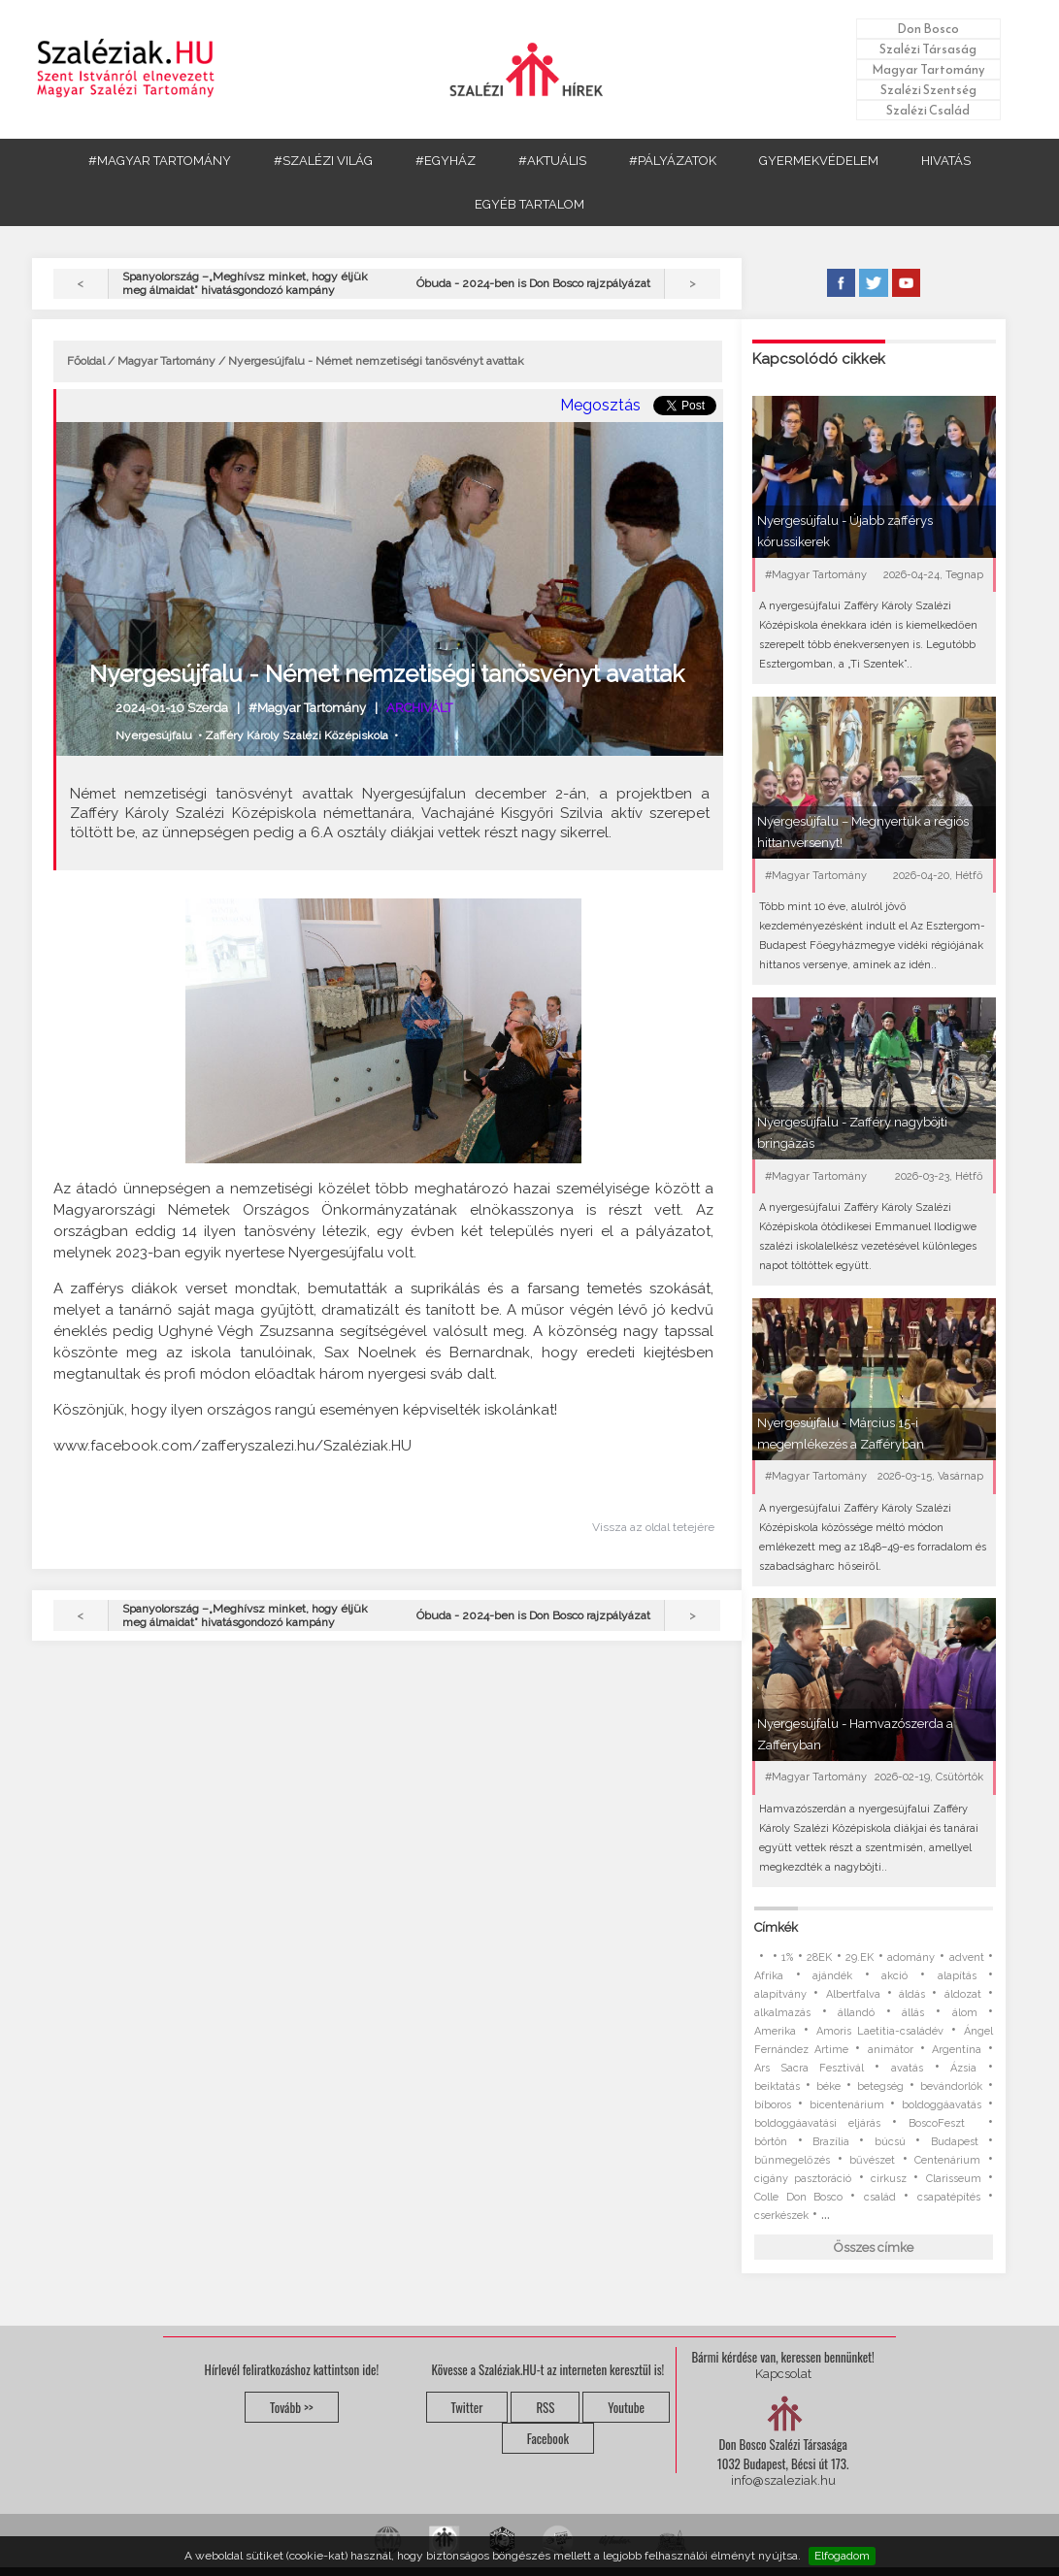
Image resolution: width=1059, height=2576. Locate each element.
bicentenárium (847, 2105)
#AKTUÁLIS (552, 160)
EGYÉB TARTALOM (529, 204)
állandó (856, 2012)
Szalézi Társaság (927, 49)
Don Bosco (928, 28)
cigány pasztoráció (802, 2178)
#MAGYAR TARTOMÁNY (159, 160)
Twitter (467, 2407)
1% (787, 1957)
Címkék (776, 1927)
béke (828, 2086)
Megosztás (600, 405)
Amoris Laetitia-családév (880, 2031)
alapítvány (780, 1994)
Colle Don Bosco (798, 2197)
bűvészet (872, 2160)
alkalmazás (782, 2012)
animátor (890, 2049)
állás (913, 2012)
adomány (911, 1957)
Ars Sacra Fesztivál (808, 2068)
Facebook (548, 2438)
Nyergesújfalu (154, 735)
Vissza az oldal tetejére (653, 1527)
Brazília (830, 2142)
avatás (907, 2068)
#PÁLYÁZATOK (672, 160)
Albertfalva (853, 1994)
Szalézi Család (928, 110)
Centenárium (947, 2160)
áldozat (962, 1994)
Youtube (626, 2407)
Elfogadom (842, 2555)
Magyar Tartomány (928, 69)
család (880, 2197)
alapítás (957, 1976)
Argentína (956, 2049)
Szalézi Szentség (928, 90)
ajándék (832, 1976)
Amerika (775, 2031)
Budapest (954, 2142)
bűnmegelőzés (792, 2160)
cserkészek (781, 2215)
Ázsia (963, 2068)
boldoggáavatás (941, 2105)
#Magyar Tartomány (307, 708)
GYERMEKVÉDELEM (818, 160)
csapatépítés (948, 2197)
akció (894, 1976)
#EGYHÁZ (445, 160)
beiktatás (777, 2086)
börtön (770, 2142)
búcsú (890, 2142)
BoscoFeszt (942, 2123)
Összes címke (873, 2247)
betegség (880, 2086)
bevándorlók (951, 2086)
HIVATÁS (946, 160)
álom (964, 2012)
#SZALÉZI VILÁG (323, 160)
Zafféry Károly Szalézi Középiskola (296, 735)
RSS (545, 2407)
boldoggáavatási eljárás (816, 2123)
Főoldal (86, 361)
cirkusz (889, 2178)
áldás (912, 1994)
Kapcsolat (783, 2373)
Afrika (768, 1976)
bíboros (772, 2105)
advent (966, 1957)
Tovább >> (292, 2407)
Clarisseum (953, 2178)
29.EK (859, 1957)
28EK (819, 1957)
